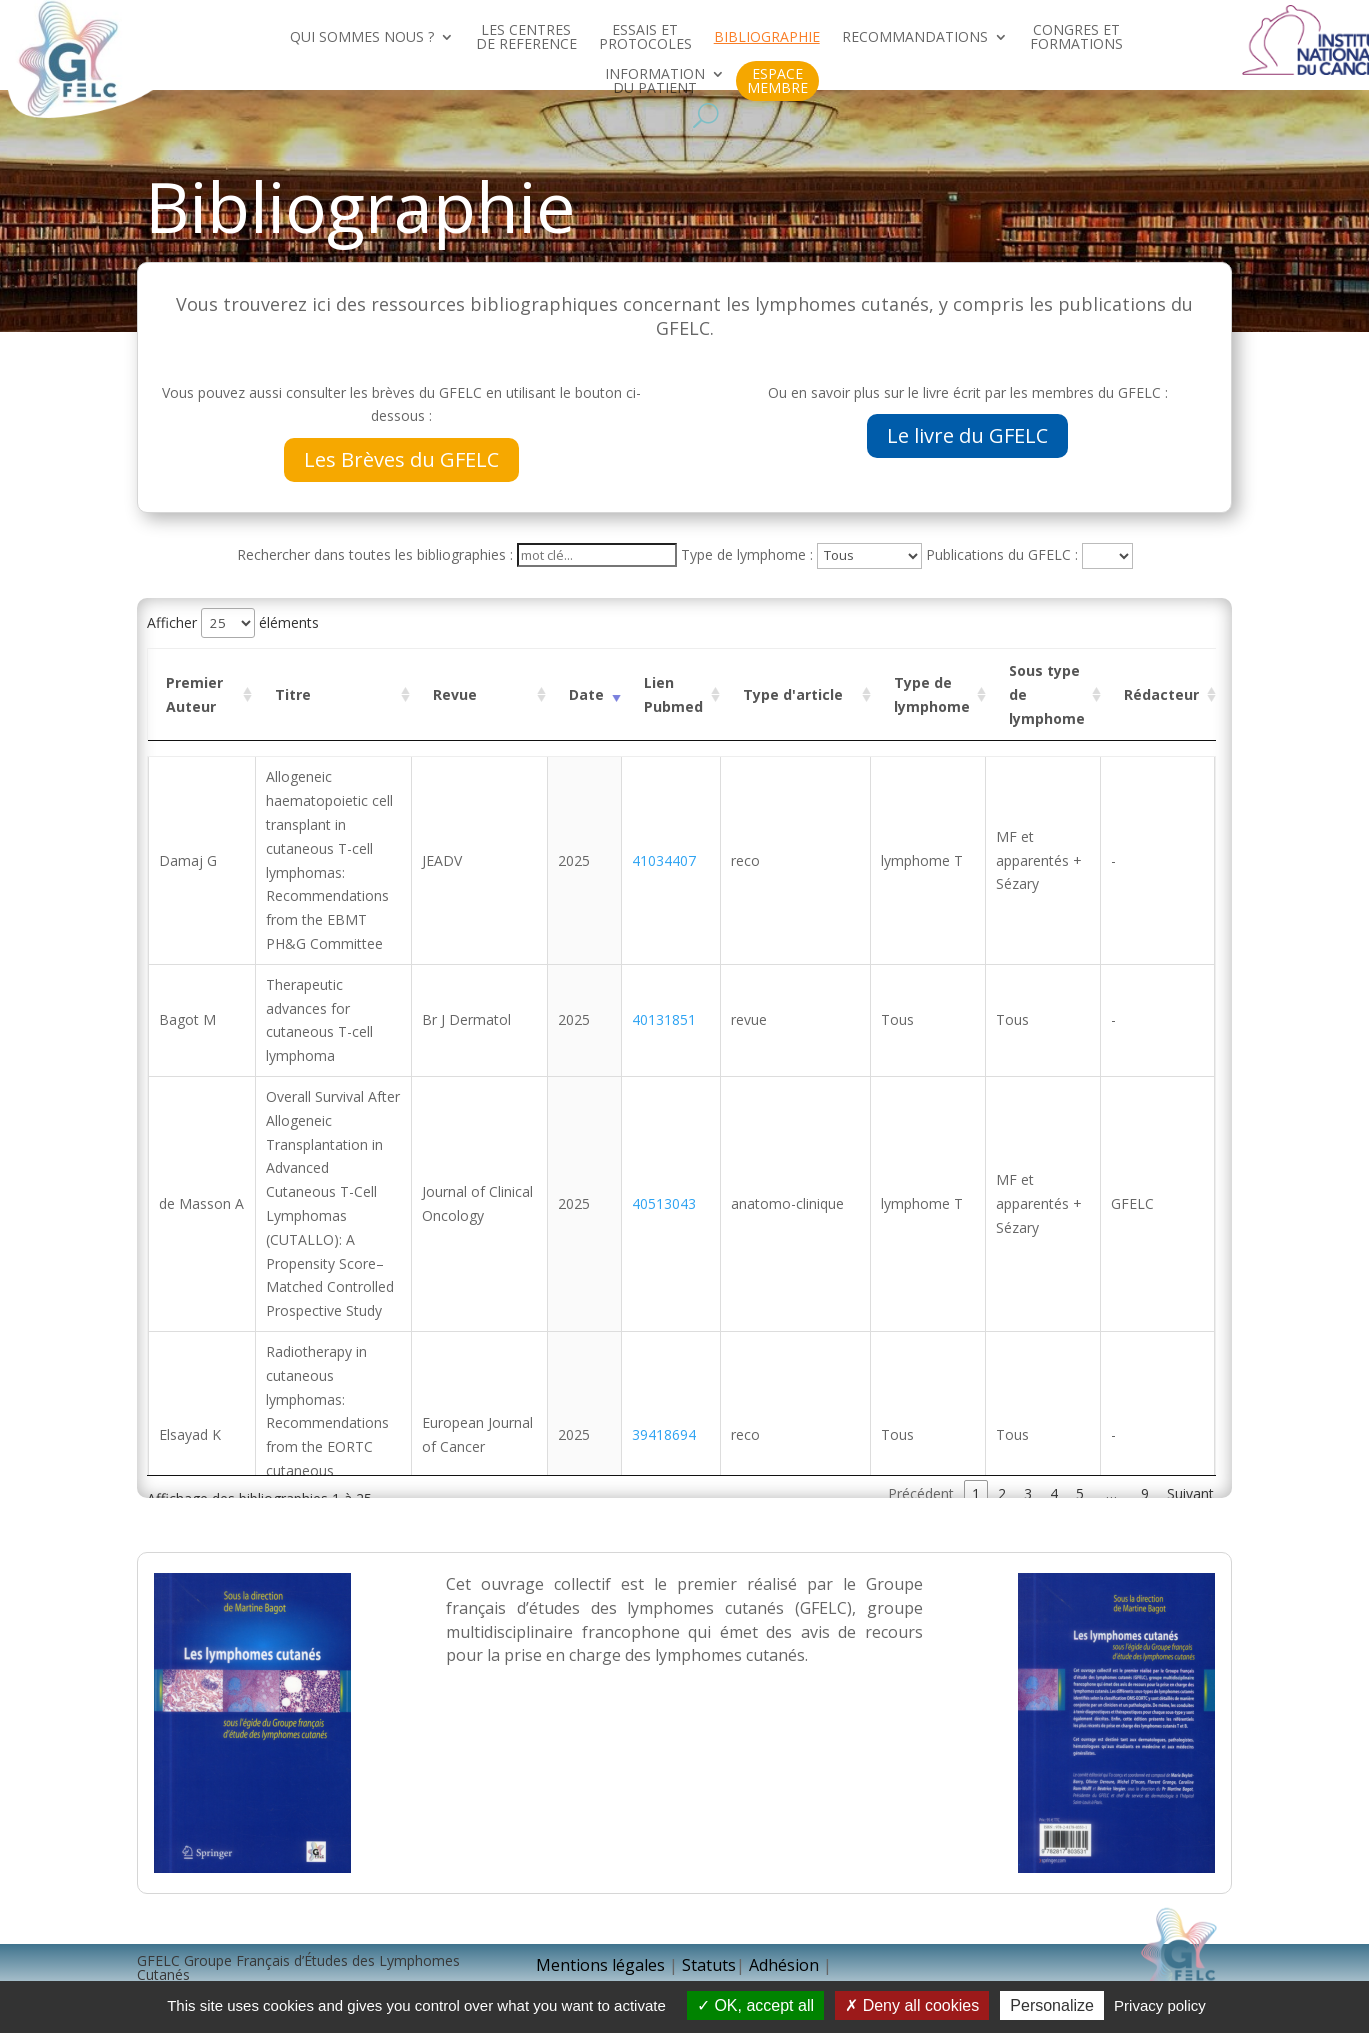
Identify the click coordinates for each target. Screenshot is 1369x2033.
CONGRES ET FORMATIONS (1076, 38)
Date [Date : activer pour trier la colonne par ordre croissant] (586, 694)
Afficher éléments (233, 622)
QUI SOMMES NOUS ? (362, 38)
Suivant (1190, 1493)
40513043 (668, 1203)
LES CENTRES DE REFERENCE (526, 38)
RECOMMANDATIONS (915, 38)
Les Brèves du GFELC (401, 459)
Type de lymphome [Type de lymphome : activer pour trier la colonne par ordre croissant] (932, 694)
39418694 (668, 1434)
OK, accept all (755, 2005)
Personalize (1052, 2005)
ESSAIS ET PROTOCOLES (645, 38)
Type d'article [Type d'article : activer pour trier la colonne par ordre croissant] (793, 694)
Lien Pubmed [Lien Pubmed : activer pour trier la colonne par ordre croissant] (673, 694)
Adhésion (786, 1965)
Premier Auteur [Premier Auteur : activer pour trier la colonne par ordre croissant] (194, 694)
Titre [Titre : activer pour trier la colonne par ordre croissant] (293, 694)
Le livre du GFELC (967, 435)
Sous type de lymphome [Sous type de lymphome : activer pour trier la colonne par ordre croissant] (1047, 694)
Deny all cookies (912, 2005)
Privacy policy (1160, 2005)
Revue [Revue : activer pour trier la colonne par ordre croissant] (455, 694)
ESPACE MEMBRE (777, 81)
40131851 (668, 1019)
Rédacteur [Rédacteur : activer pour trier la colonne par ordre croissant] (1161, 694)
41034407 (668, 860)
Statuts (709, 1965)
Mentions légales (600, 1965)
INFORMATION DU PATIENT (655, 82)
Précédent (921, 1493)
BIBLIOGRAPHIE (767, 38)
